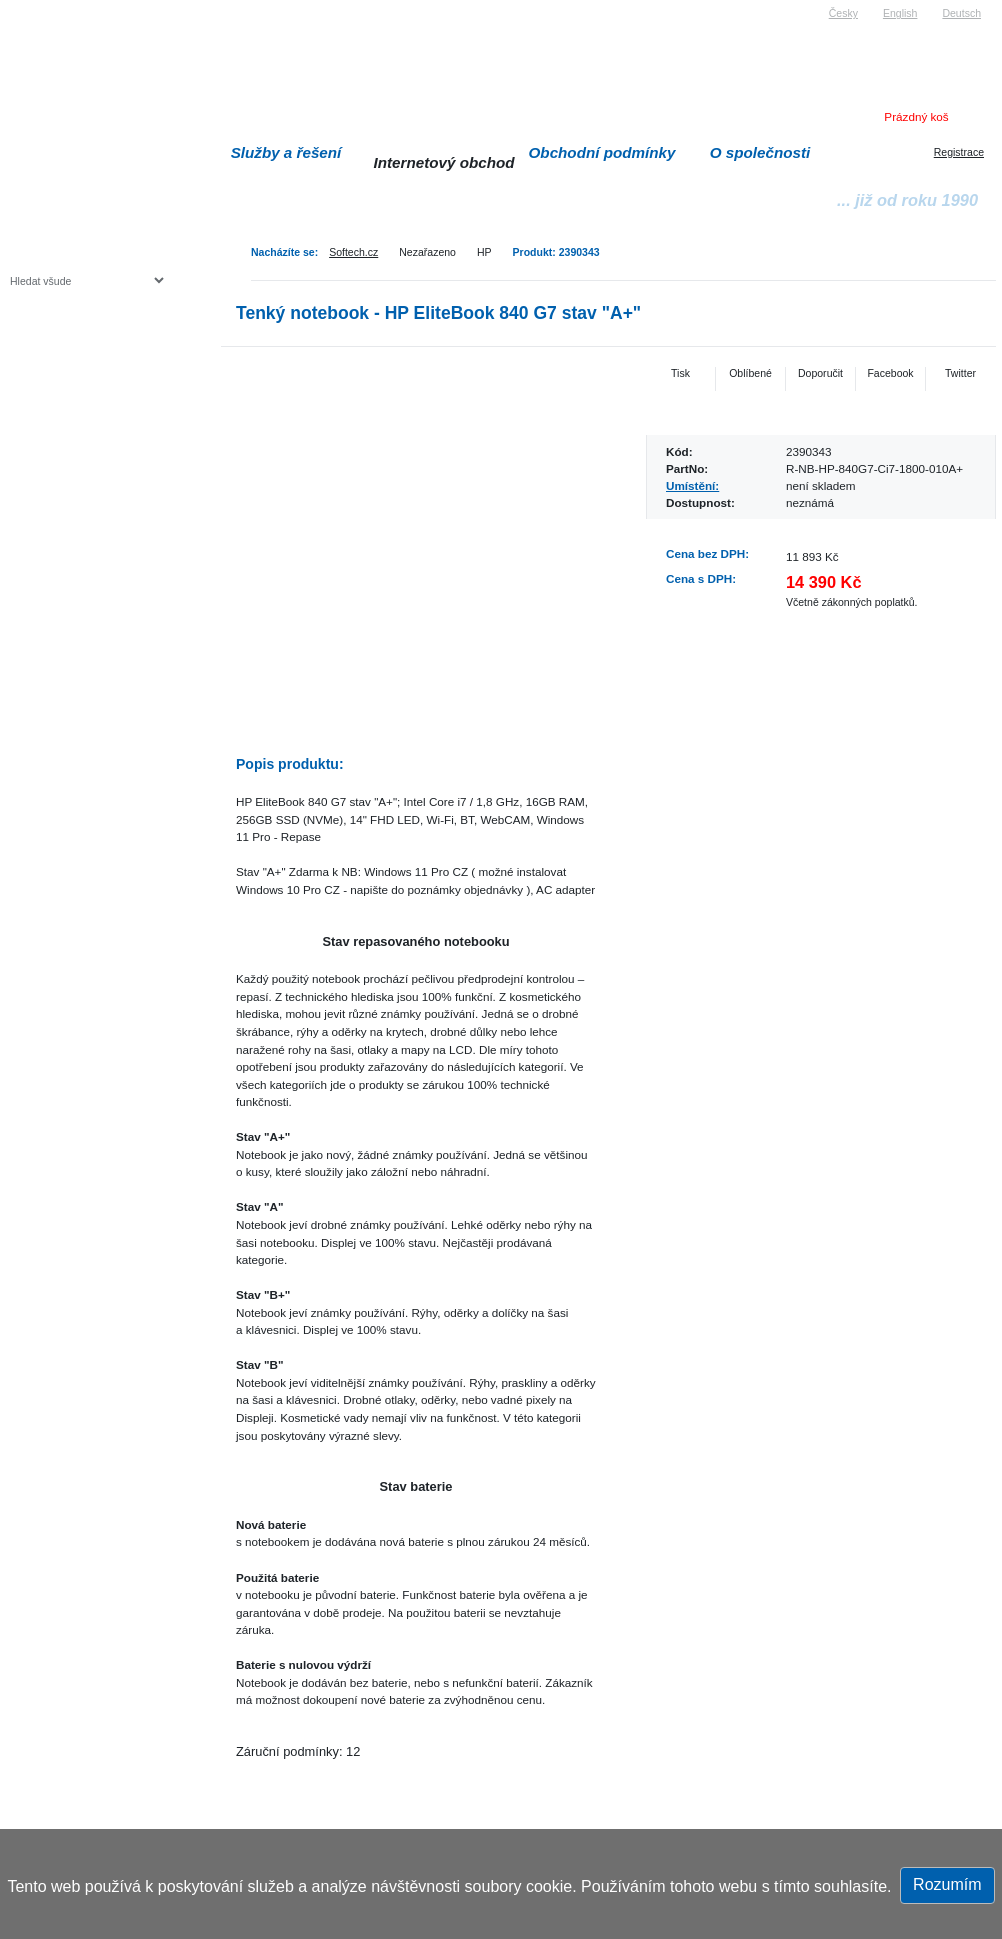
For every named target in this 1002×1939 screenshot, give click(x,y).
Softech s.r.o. (40, 6)
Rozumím (947, 1884)
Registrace (959, 152)
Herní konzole (79, 442)
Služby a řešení (286, 152)
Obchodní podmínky (602, 152)
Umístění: (692, 485)
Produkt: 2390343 (556, 252)
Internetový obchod (443, 162)
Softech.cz (353, 252)
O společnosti (760, 152)
